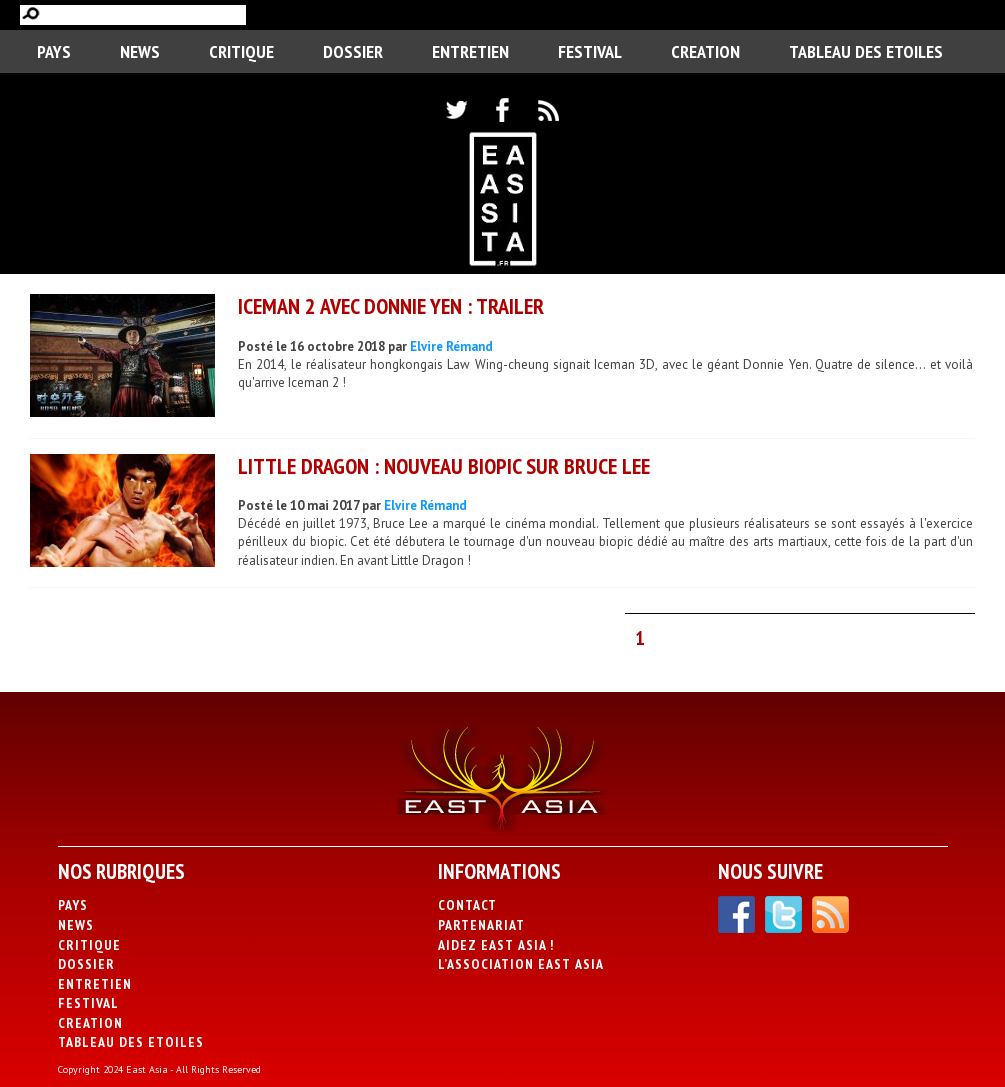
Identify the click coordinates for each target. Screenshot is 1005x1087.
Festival (590, 51)
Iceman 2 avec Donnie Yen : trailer (391, 306)
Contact (467, 905)
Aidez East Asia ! (496, 945)
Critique (241, 51)
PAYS (54, 51)
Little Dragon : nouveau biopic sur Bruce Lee (444, 466)
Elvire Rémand (451, 346)
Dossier (353, 51)
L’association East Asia (521, 964)
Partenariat (481, 925)
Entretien (470, 51)
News (140, 51)
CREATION (705, 51)
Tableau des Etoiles (866, 51)
